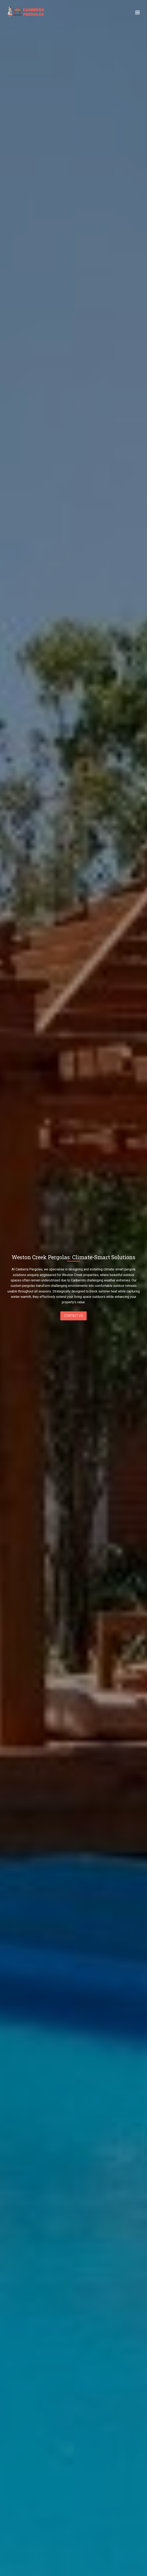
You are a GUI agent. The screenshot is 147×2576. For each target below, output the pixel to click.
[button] (137, 12)
